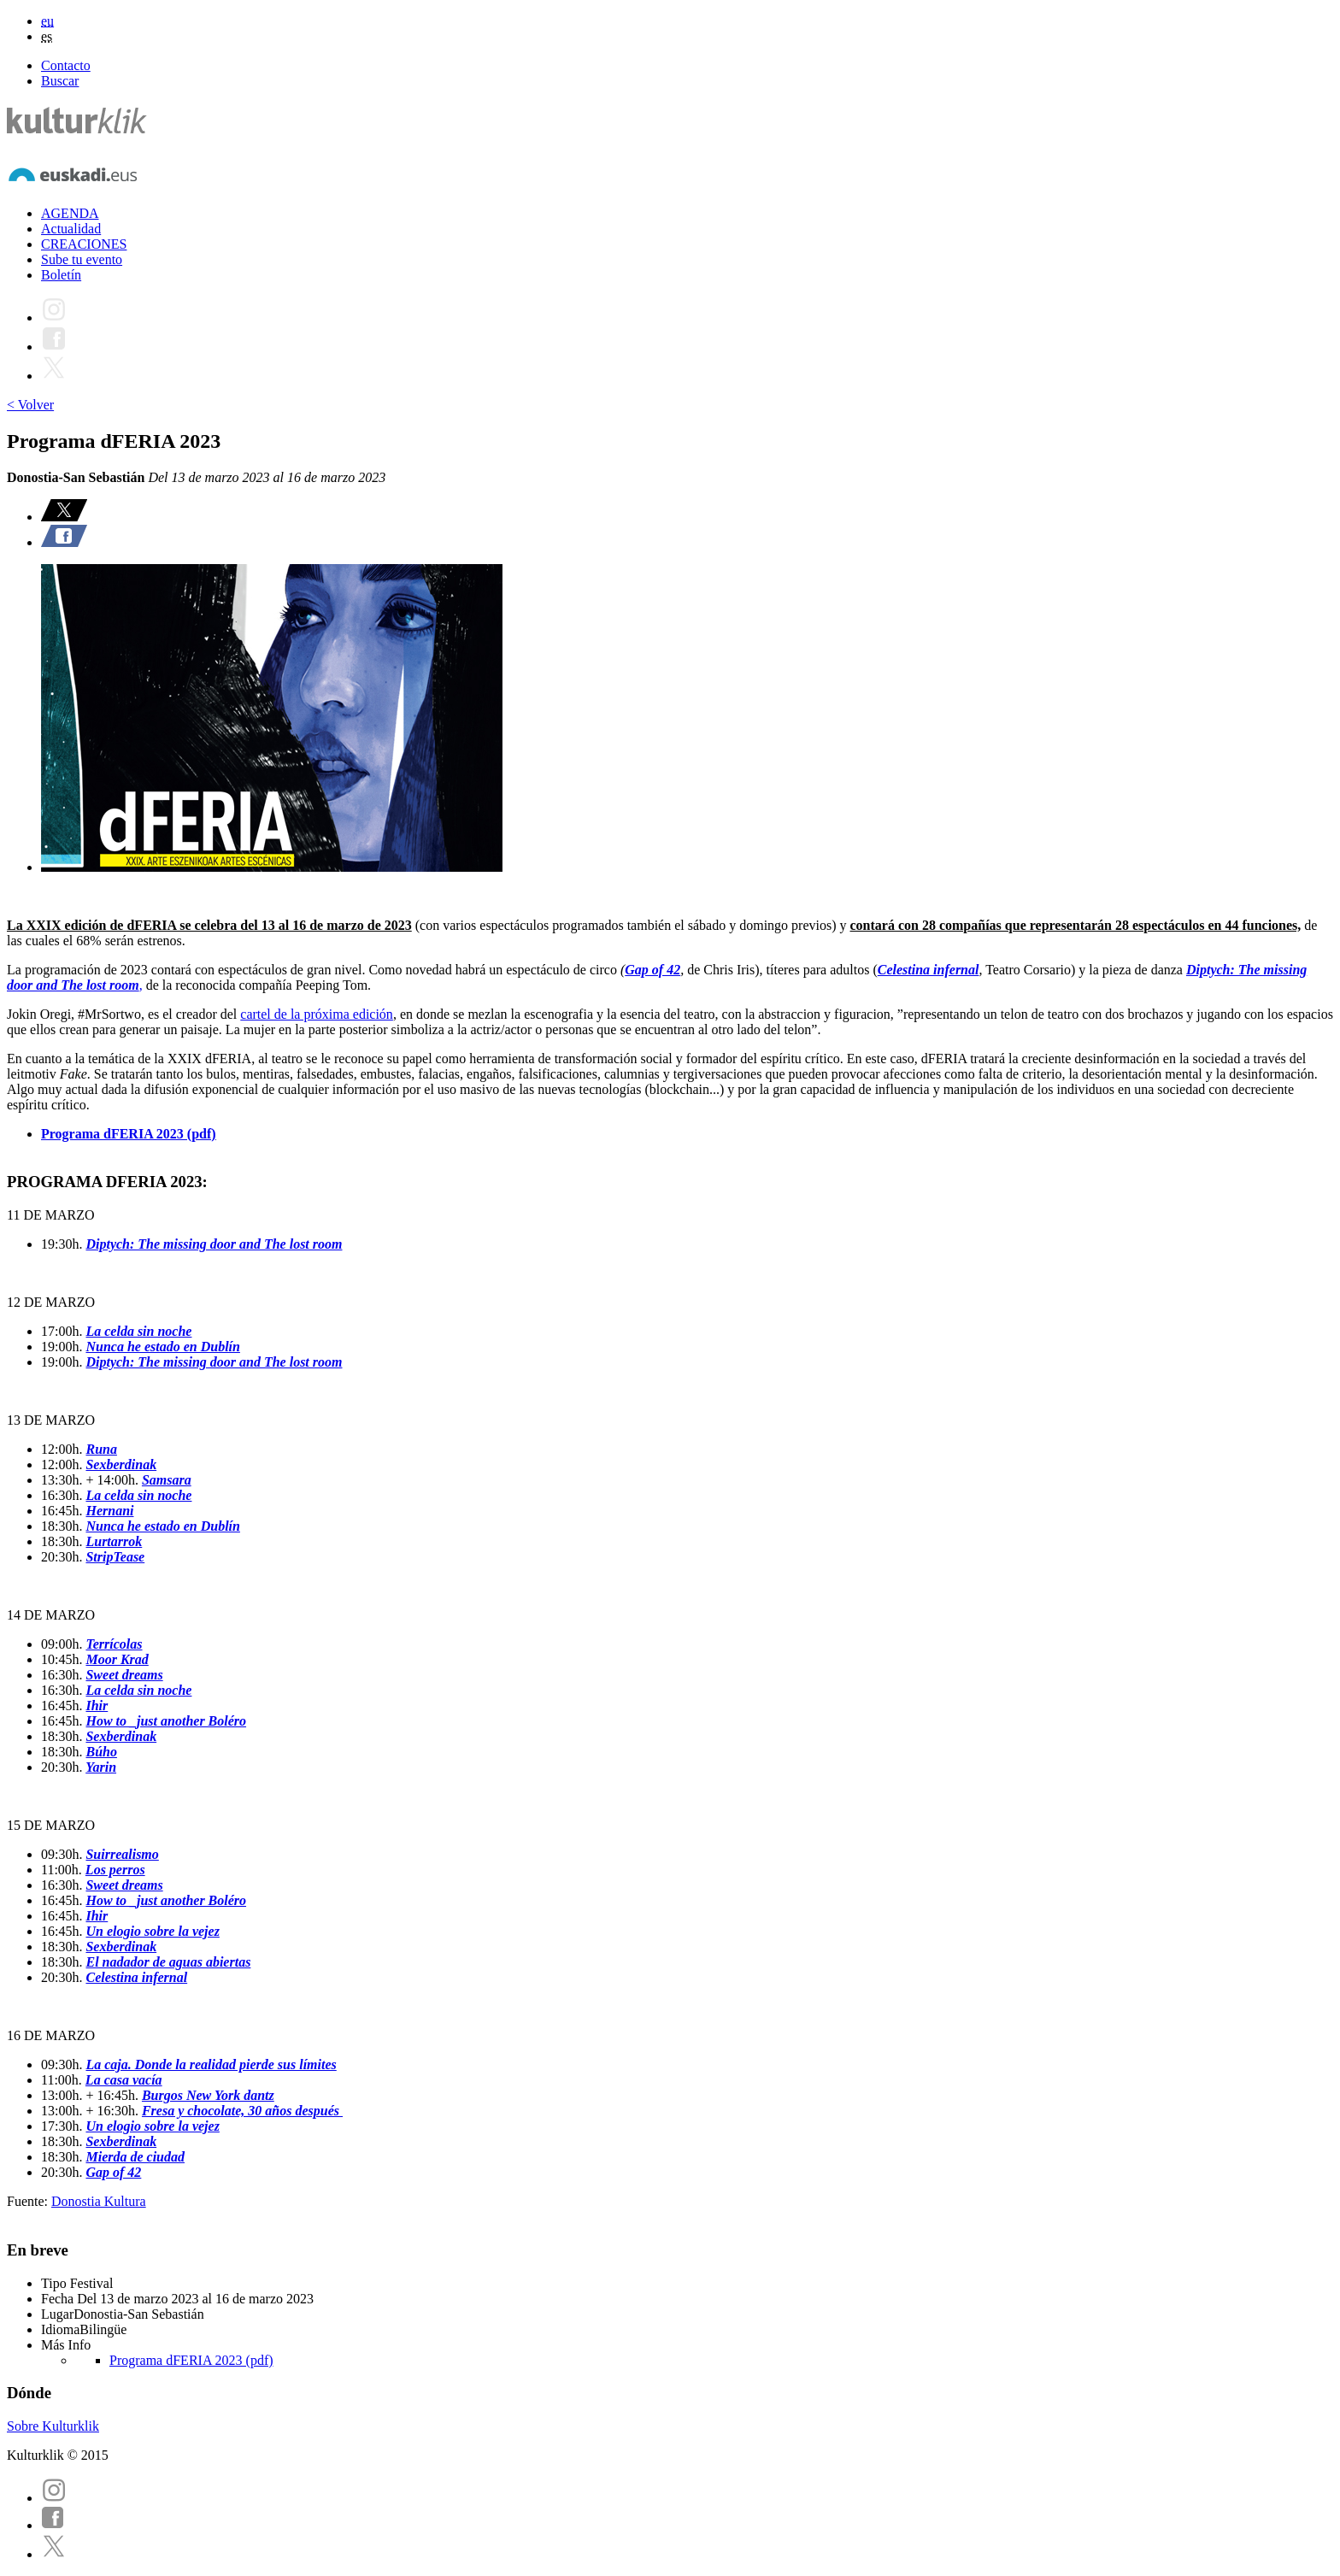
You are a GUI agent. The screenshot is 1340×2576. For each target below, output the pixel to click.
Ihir (96, 1705)
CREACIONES (83, 244)
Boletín (61, 275)
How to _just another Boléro (165, 1721)
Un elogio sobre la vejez (152, 1931)
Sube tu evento (81, 259)
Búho (100, 1751)
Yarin (100, 1767)
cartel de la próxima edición (316, 1014)
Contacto (66, 65)
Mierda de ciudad (135, 2157)
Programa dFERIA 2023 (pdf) (128, 1133)
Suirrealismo (121, 1854)
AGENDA (70, 213)
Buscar (60, 81)
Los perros (115, 1869)
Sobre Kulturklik (53, 2426)
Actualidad (71, 228)
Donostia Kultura (98, 2201)
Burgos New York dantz (208, 2095)
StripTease (114, 1557)
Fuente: (29, 2201)
